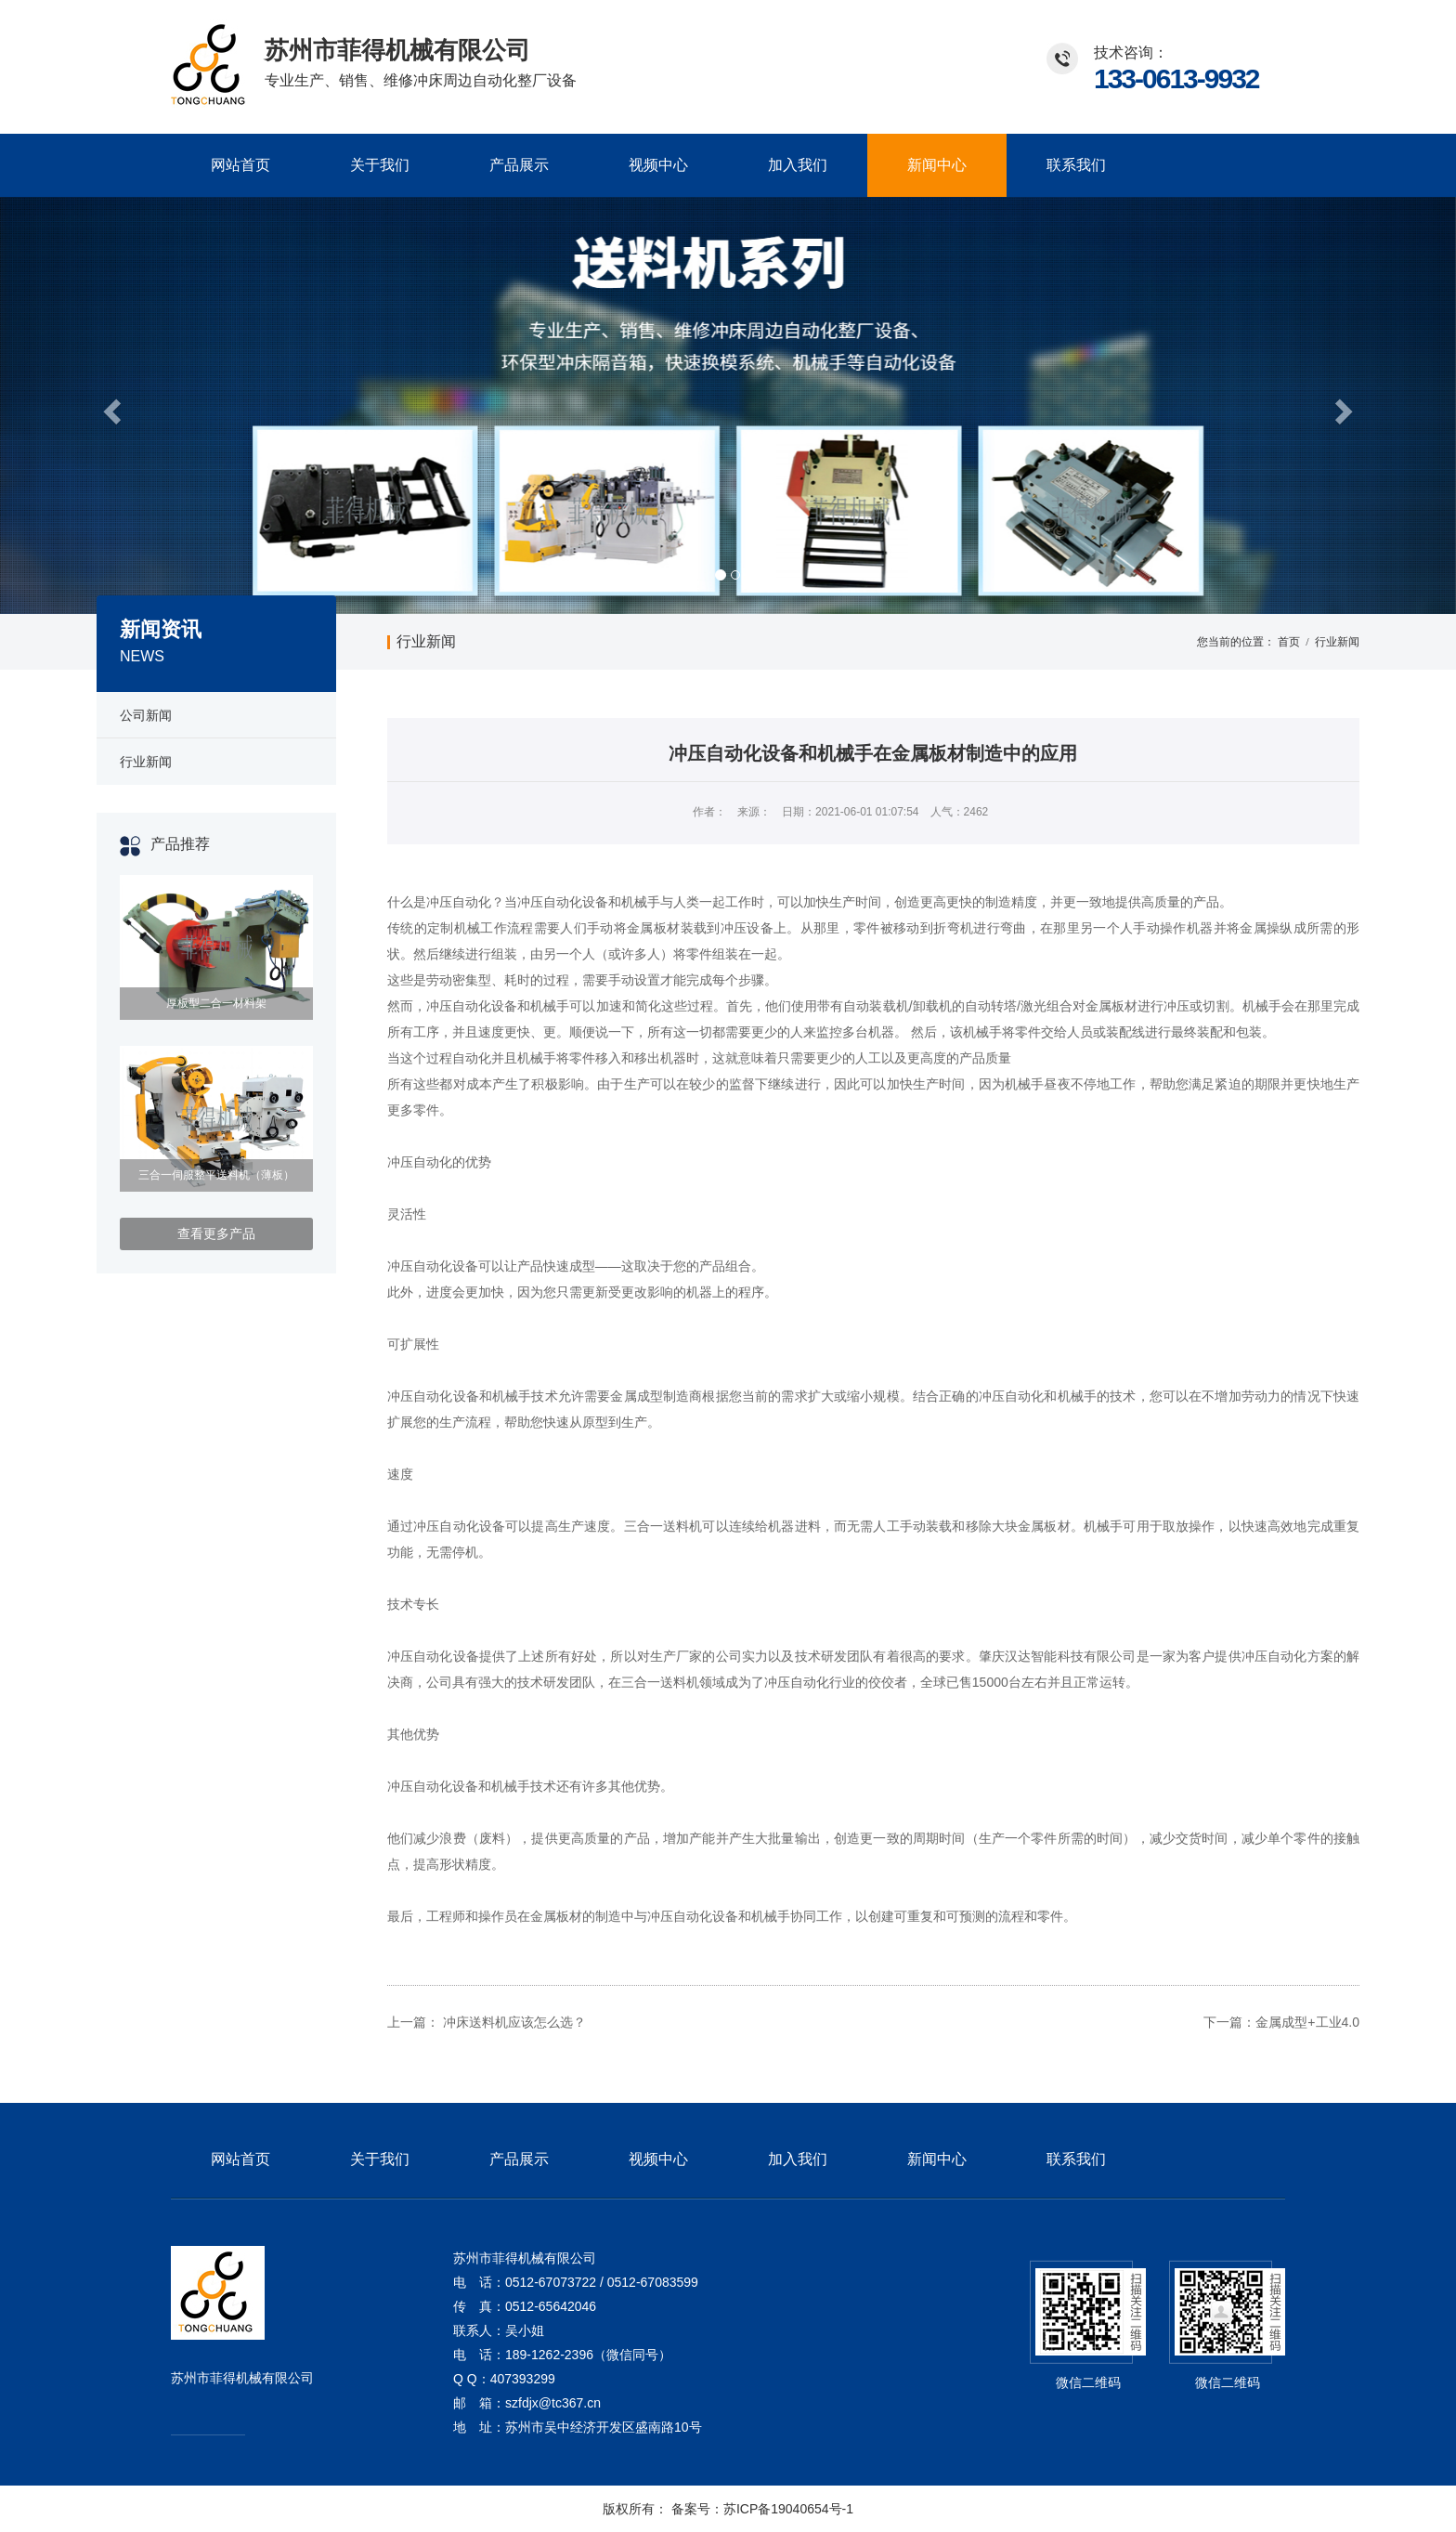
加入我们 (797, 165)
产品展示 (519, 165)
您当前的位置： (1236, 641)
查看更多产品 (216, 1233)
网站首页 (240, 165)
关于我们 (380, 165)
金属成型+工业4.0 (1307, 2022)
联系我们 (1076, 165)
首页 (1289, 641)
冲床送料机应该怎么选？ (514, 2022)
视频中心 (658, 165)
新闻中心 (937, 165)
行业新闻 (426, 641)
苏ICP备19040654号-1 (788, 2508)
